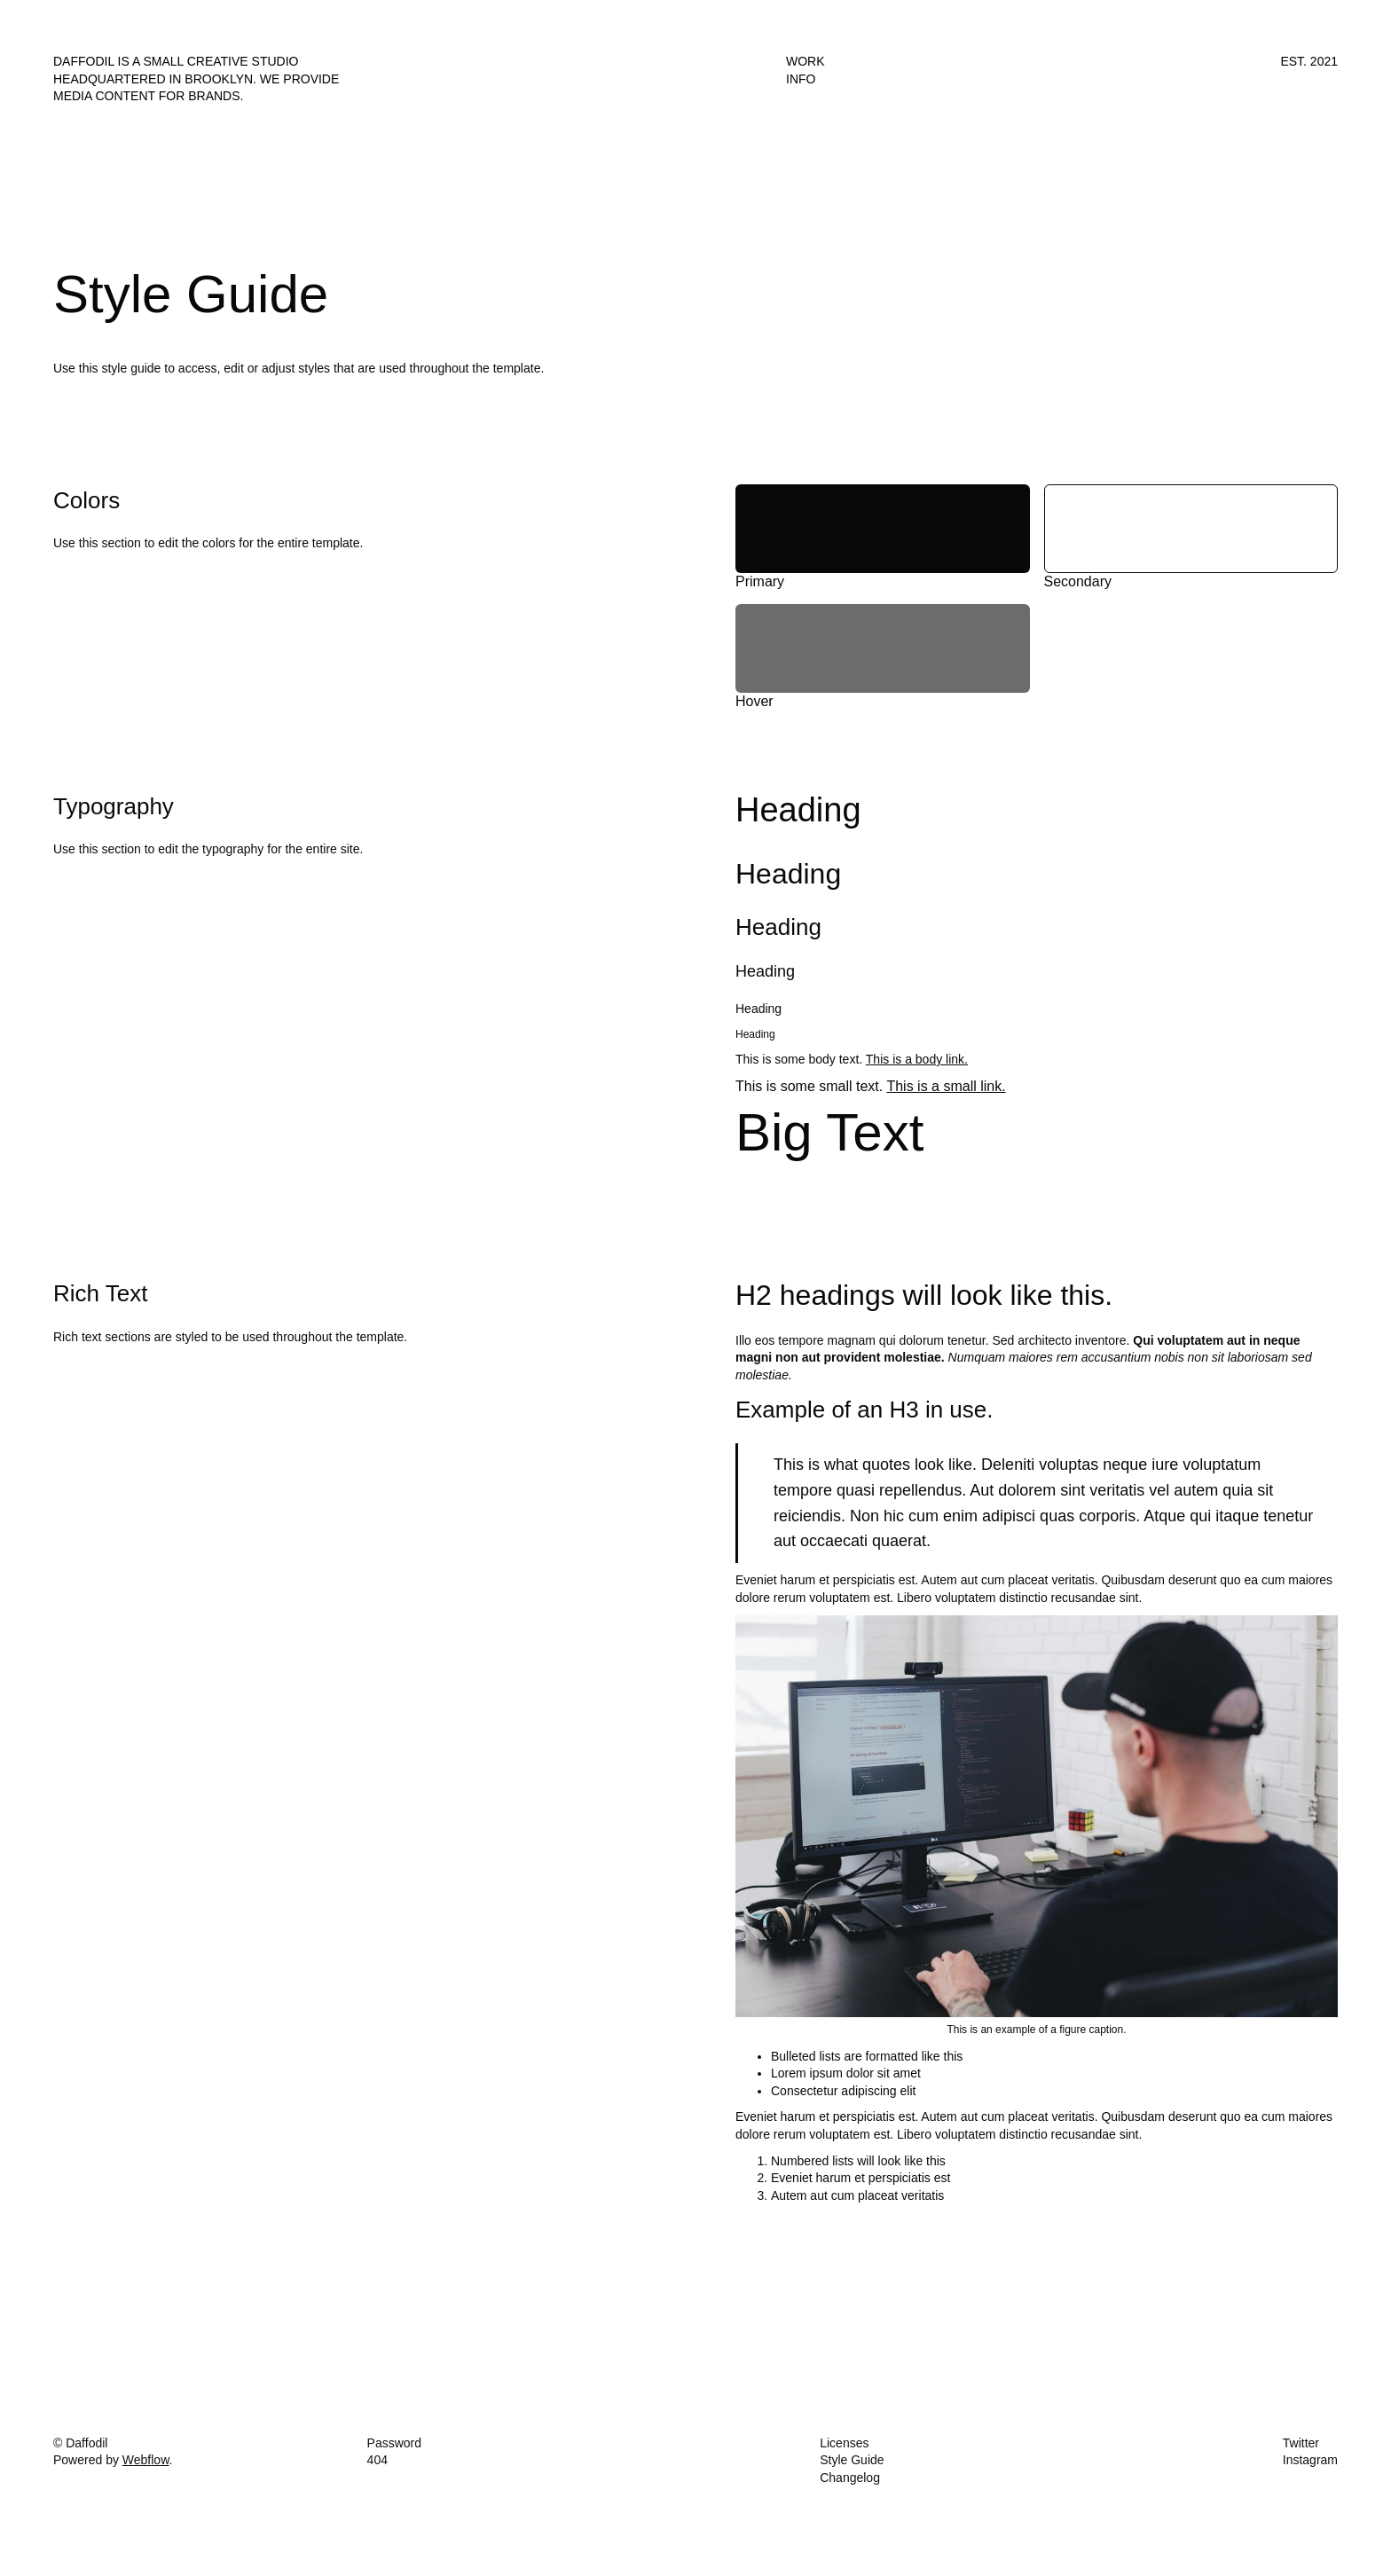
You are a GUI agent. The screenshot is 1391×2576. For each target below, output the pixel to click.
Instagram (1310, 2460)
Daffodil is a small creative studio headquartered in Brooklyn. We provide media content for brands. (196, 78)
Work (805, 61)
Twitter (1301, 2443)
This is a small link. (945, 1086)
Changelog (850, 2477)
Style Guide (852, 2460)
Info (800, 79)
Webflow (145, 2460)
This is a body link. (917, 1059)
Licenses (844, 2443)
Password (394, 2443)
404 (377, 2460)
